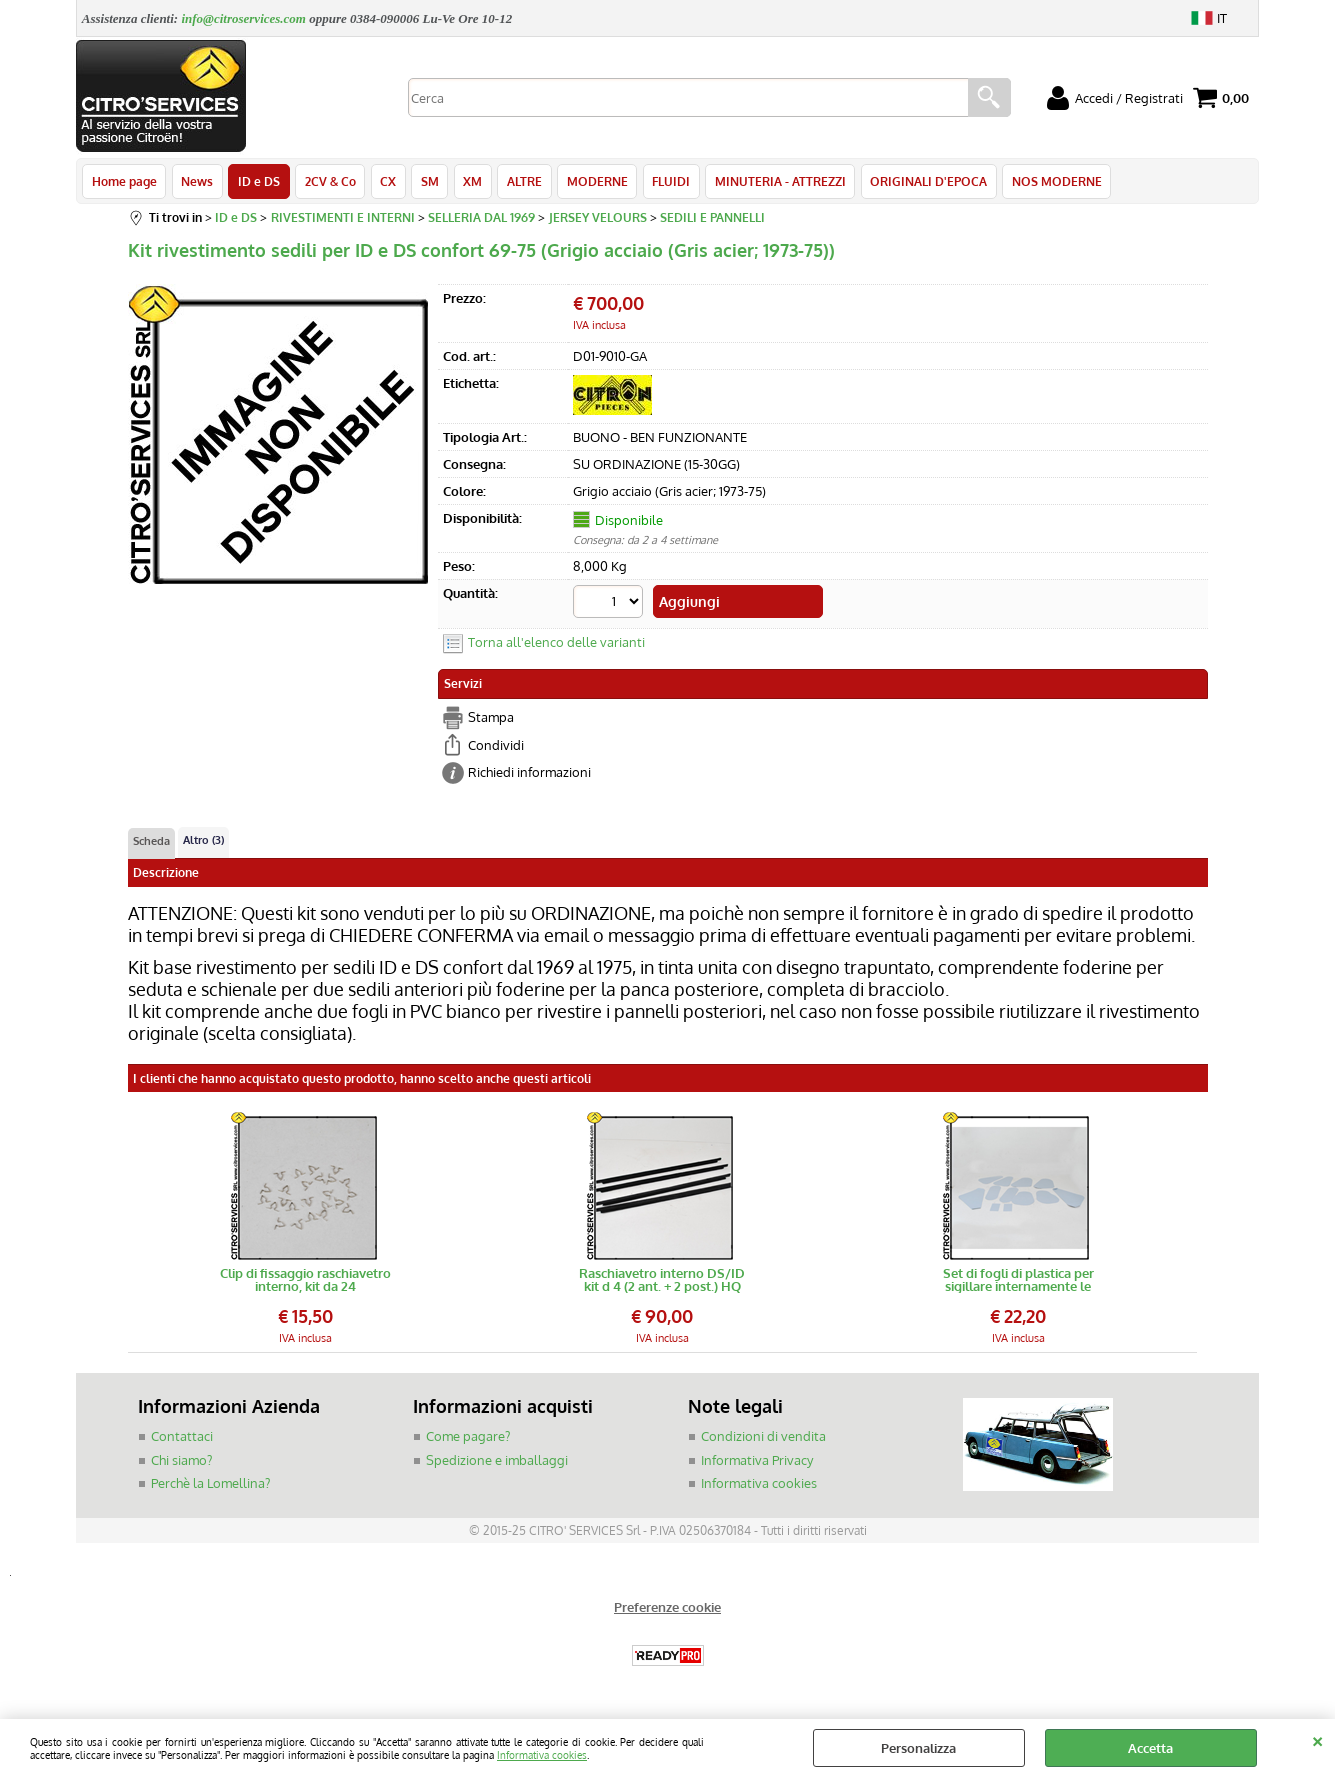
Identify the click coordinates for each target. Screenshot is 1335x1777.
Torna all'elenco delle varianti (556, 644)
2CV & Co (328, 182)
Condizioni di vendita (763, 1438)
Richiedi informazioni (529, 774)
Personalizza (918, 1748)
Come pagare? (468, 1438)
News (197, 182)
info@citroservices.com (243, 18)
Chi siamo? (181, 1462)
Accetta (1150, 1748)
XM (469, 182)
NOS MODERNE (1050, 182)
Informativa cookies (542, 1754)
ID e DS (258, 182)
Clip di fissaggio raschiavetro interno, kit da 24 (305, 1282)
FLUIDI (666, 182)
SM (427, 182)
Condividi (496, 746)
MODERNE (592, 182)
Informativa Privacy (757, 1462)
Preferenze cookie (667, 1609)
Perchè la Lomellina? (210, 1485)
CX (386, 182)
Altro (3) (203, 841)
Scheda (151, 842)
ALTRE (520, 182)
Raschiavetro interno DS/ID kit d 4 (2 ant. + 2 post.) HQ (662, 1282)
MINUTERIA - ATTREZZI (774, 182)
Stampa (491, 719)
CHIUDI (1317, 1739)
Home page (124, 182)
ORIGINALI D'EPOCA (922, 182)
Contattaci (182, 1438)
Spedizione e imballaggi (497, 1462)
